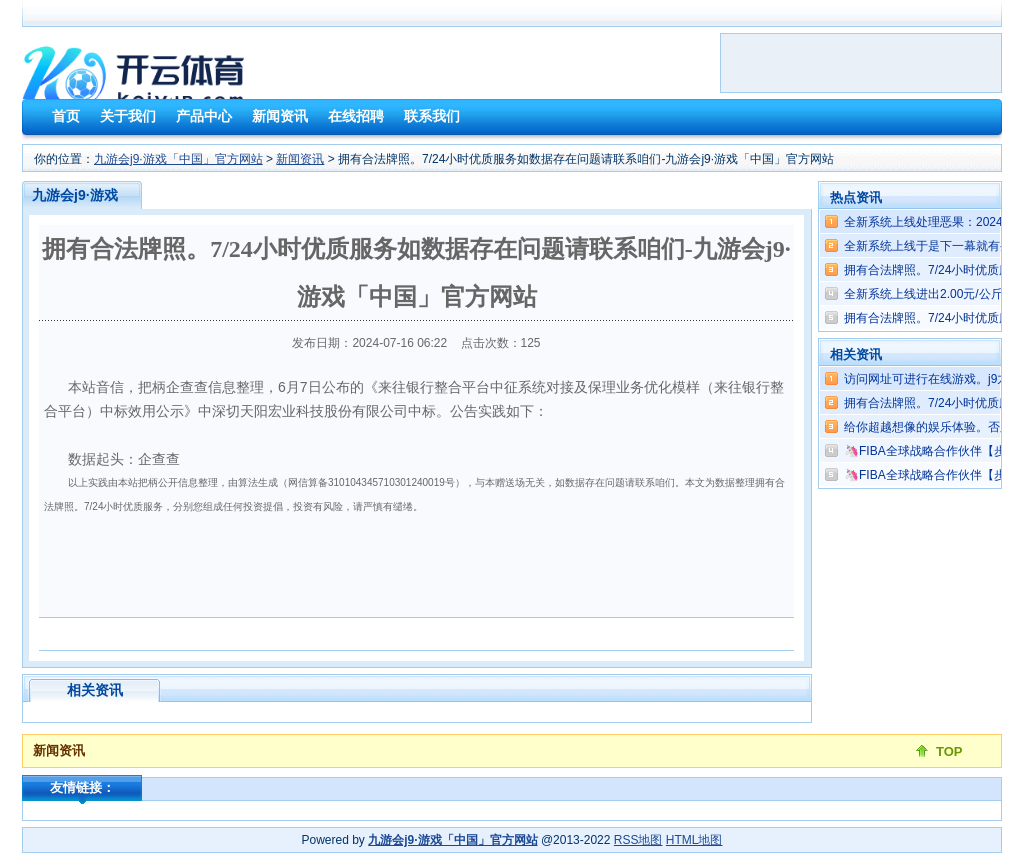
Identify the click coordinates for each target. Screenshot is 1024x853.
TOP (949, 751)
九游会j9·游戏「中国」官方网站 (178, 159)
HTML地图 (694, 840)
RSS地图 (638, 840)
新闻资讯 (300, 159)
